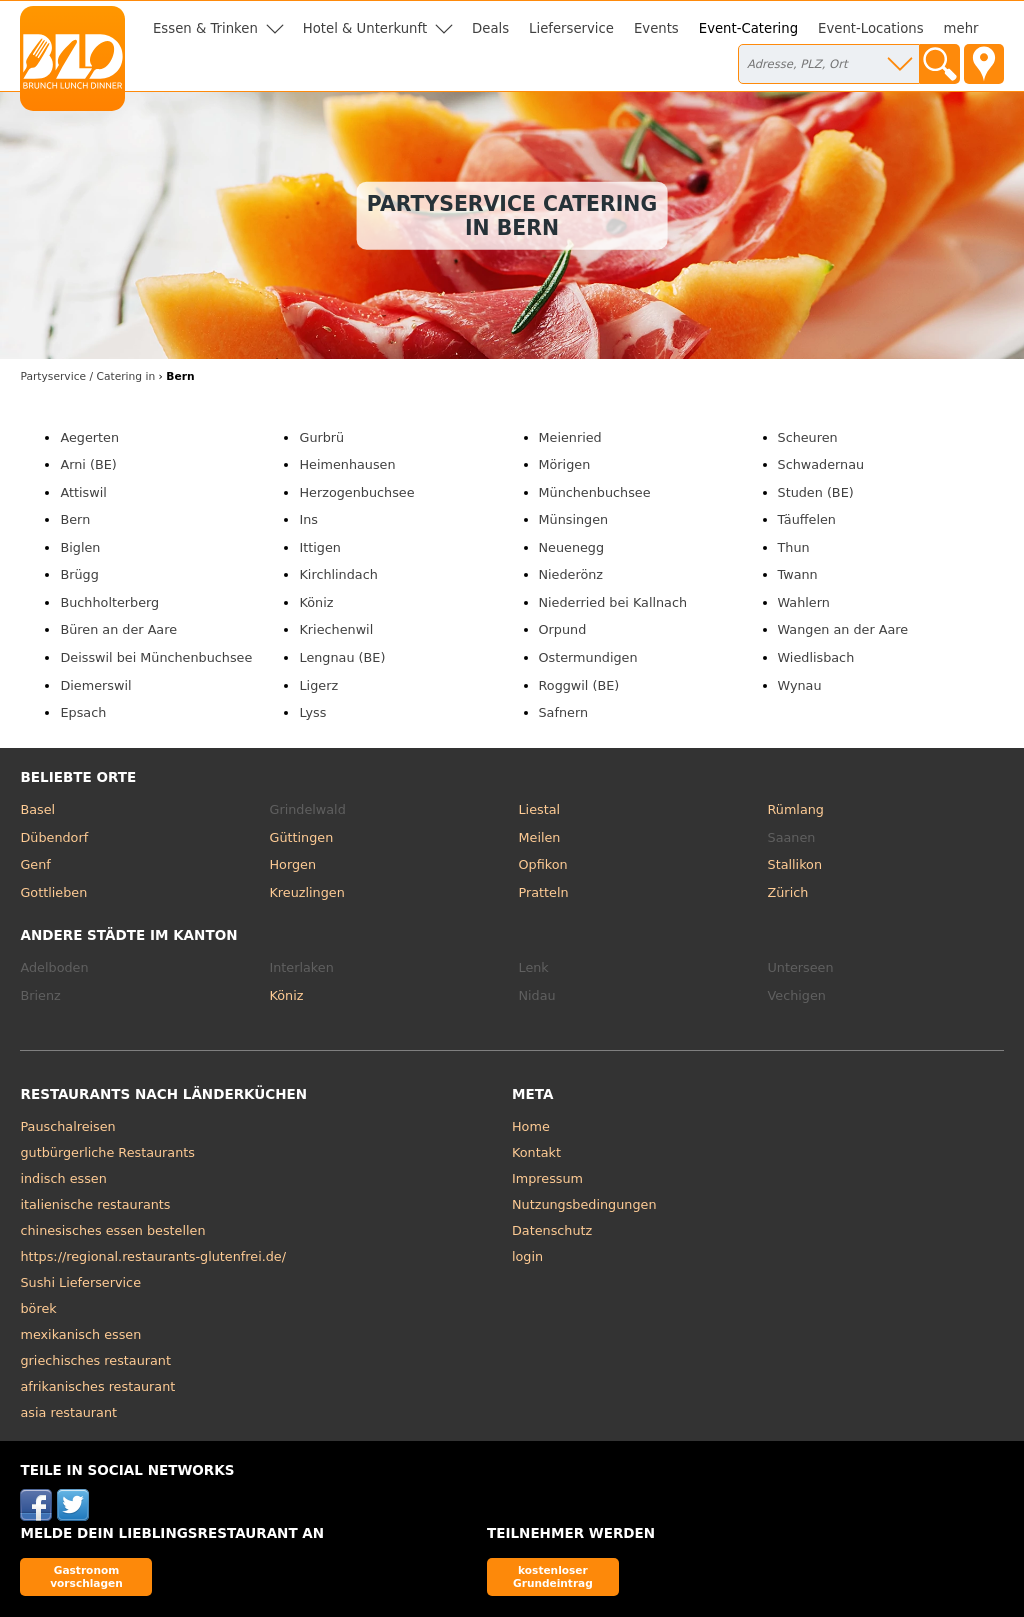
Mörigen (565, 464)
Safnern (564, 712)
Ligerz (318, 685)
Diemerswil (95, 685)
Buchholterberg (109, 602)
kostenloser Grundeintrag (553, 1576)
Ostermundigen (588, 657)
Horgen (292, 864)
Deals (490, 28)
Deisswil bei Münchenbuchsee (156, 657)
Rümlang (796, 809)
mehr (961, 28)
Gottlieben (53, 892)
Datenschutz (552, 1230)
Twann (798, 574)
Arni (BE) (88, 464)
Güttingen (301, 837)
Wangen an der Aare (843, 629)
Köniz (316, 602)
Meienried (570, 437)
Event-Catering (748, 28)
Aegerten (89, 437)
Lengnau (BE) (342, 657)
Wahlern (804, 602)
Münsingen (574, 519)
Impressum (547, 1178)
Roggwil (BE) (579, 685)
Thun (794, 547)
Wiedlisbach (816, 657)
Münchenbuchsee (595, 492)
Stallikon (795, 864)
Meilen (540, 837)
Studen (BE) (816, 492)
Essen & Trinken (205, 28)
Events (656, 28)
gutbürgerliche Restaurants (107, 1152)
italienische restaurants (95, 1204)
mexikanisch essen (80, 1334)
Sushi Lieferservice (80, 1282)
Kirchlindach (338, 574)
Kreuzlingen (306, 892)
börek (38, 1308)
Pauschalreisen (67, 1126)
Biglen (80, 547)
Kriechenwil (336, 629)
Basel (37, 809)
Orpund (563, 629)
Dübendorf (54, 837)
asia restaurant (68, 1412)
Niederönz (571, 574)
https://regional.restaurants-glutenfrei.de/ (153, 1256)
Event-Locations (871, 28)
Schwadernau (821, 464)
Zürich (788, 892)
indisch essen (63, 1178)
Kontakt (536, 1152)
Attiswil (83, 492)
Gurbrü (321, 437)
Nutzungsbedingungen (584, 1204)
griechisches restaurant (95, 1360)
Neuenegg (572, 547)
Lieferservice (571, 28)
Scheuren (808, 437)
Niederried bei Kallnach (613, 602)
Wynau (800, 685)
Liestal (540, 809)
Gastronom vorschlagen (86, 1576)
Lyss (312, 712)
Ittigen (319, 547)
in (87, 376)
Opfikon (543, 864)
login (527, 1256)
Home (531, 1126)
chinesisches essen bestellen (112, 1230)
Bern (75, 519)
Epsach (83, 712)
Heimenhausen (347, 464)
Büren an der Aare (118, 629)
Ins (308, 519)
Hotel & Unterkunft (365, 28)
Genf (35, 864)
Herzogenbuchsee (356, 492)
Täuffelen (807, 519)
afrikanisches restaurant (97, 1386)
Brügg (79, 574)
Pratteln (544, 892)
